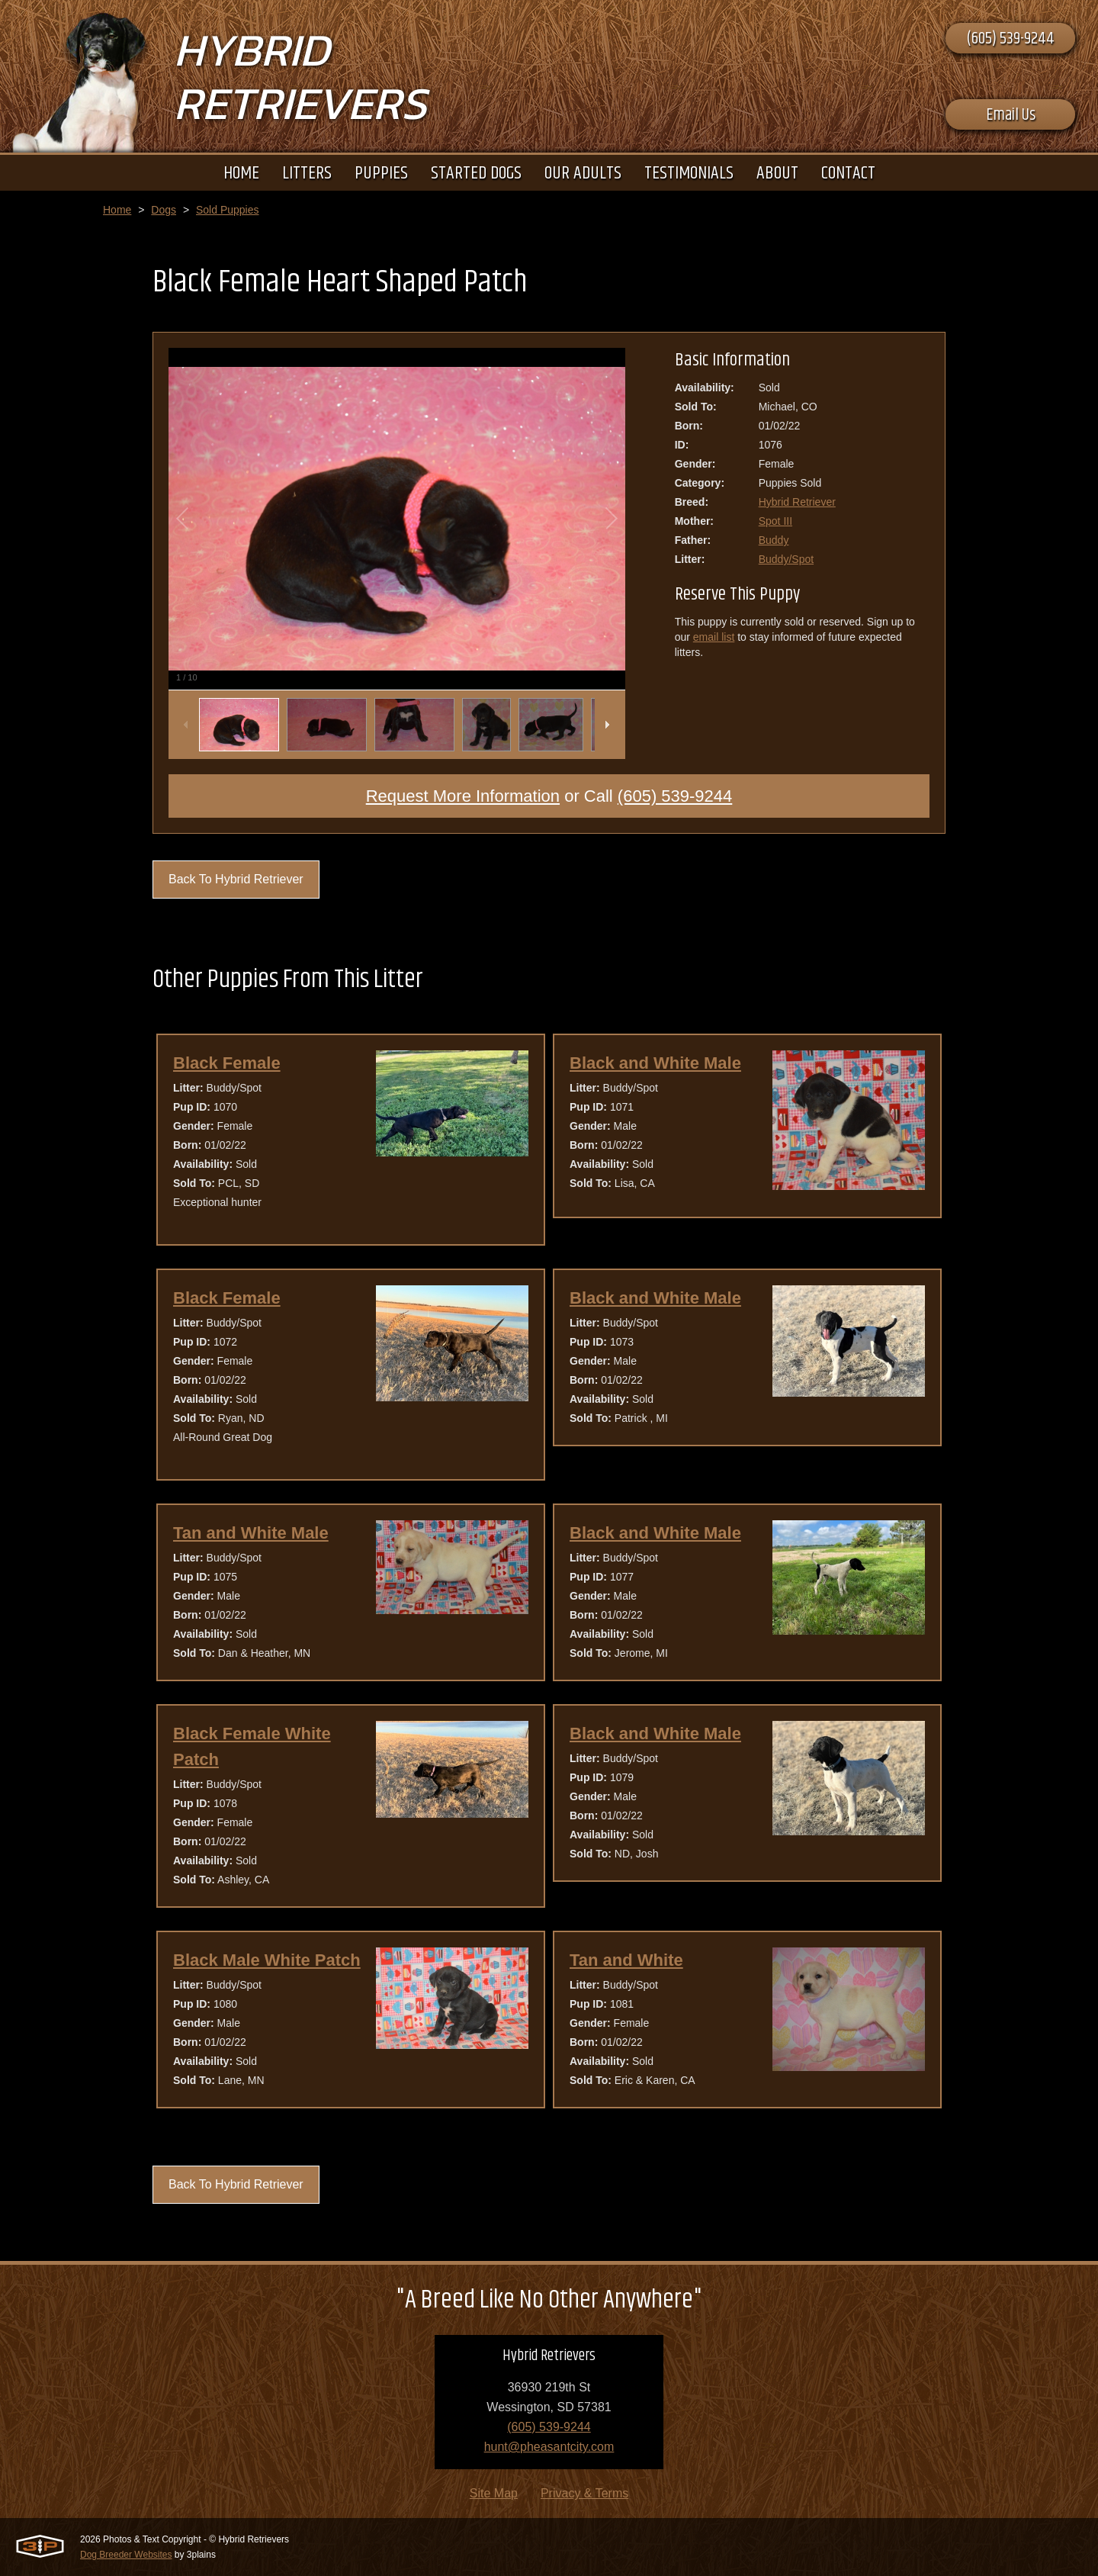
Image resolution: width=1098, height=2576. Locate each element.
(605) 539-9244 (1010, 39)
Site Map (494, 2493)
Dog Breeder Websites (126, 2554)
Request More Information (463, 796)
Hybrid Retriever (797, 502)
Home (117, 210)
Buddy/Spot (786, 559)
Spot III (775, 521)
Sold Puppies (227, 210)
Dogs (163, 210)
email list (713, 637)
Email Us (1010, 115)
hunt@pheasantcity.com (549, 2446)
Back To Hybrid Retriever (236, 879)
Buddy (774, 540)
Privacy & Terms (584, 2493)
